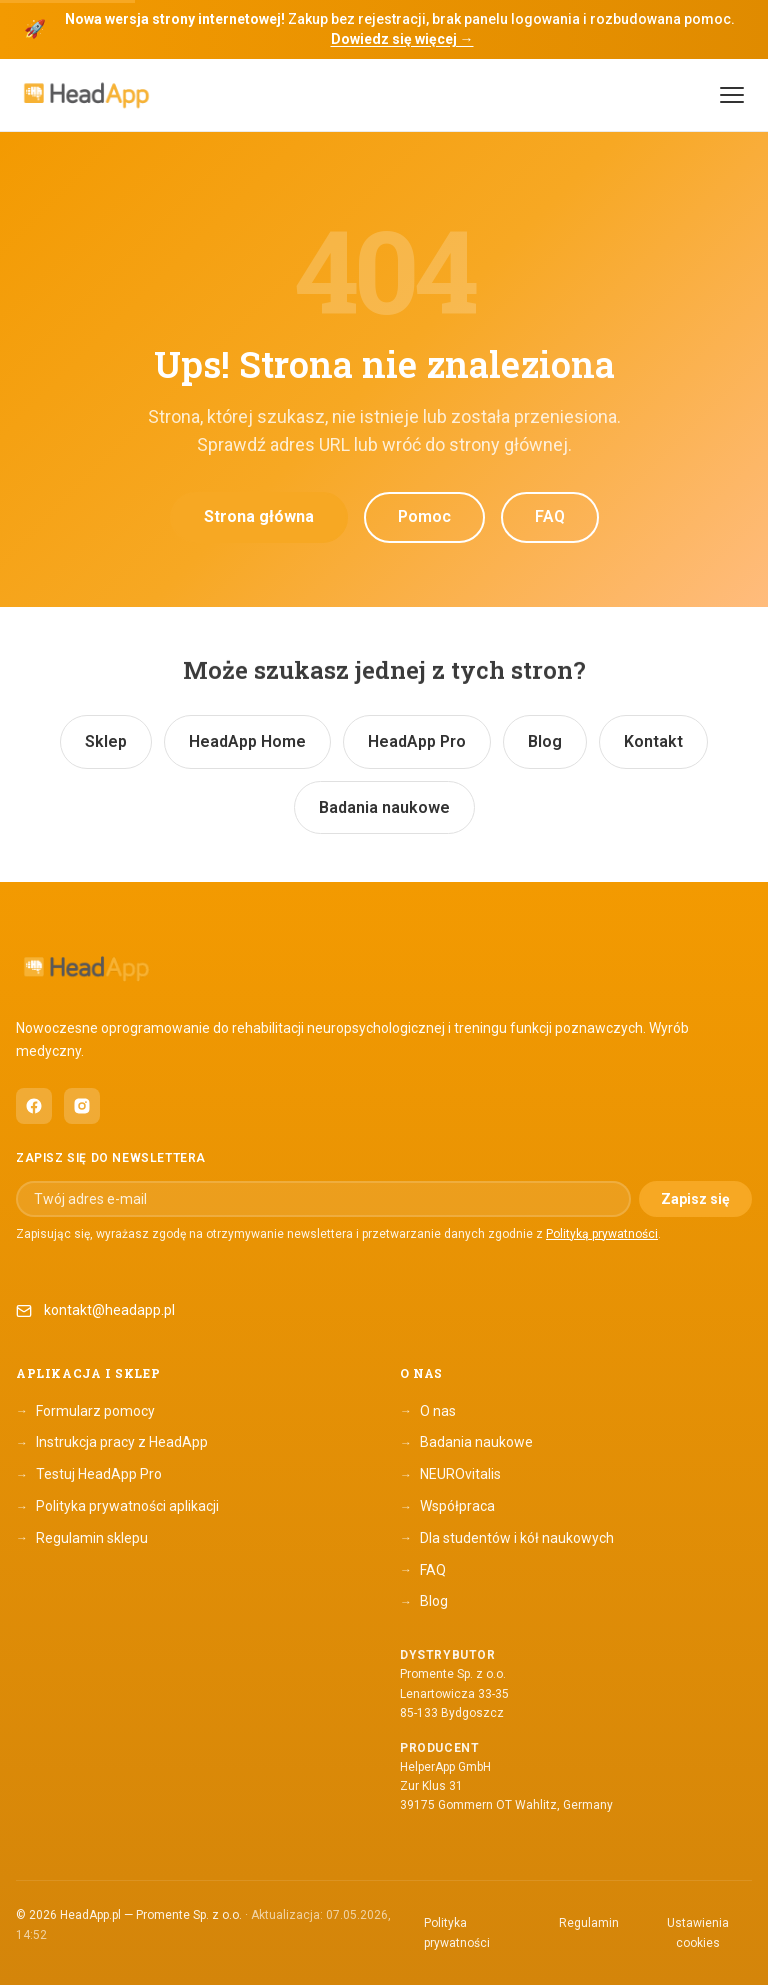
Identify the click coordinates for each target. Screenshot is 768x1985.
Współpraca (447, 1507)
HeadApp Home (247, 741)
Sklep (106, 741)
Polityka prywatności (457, 1933)
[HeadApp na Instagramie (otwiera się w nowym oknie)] (82, 1106)
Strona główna (259, 516)
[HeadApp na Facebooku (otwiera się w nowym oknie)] (34, 1106)
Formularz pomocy (85, 1411)
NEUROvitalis (450, 1475)
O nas (428, 1411)
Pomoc (424, 516)
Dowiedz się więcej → (402, 39)
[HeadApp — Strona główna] (86, 95)
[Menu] (732, 95)
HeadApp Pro (417, 741)
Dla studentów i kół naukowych (507, 1538)
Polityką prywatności (602, 1234)
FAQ (550, 516)
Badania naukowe (384, 807)
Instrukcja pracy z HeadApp (112, 1443)
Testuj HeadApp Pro (89, 1475)
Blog (545, 741)
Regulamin (589, 1923)
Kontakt (653, 741)
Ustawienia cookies (698, 1933)
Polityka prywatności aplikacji (117, 1507)
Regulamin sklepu (82, 1538)
